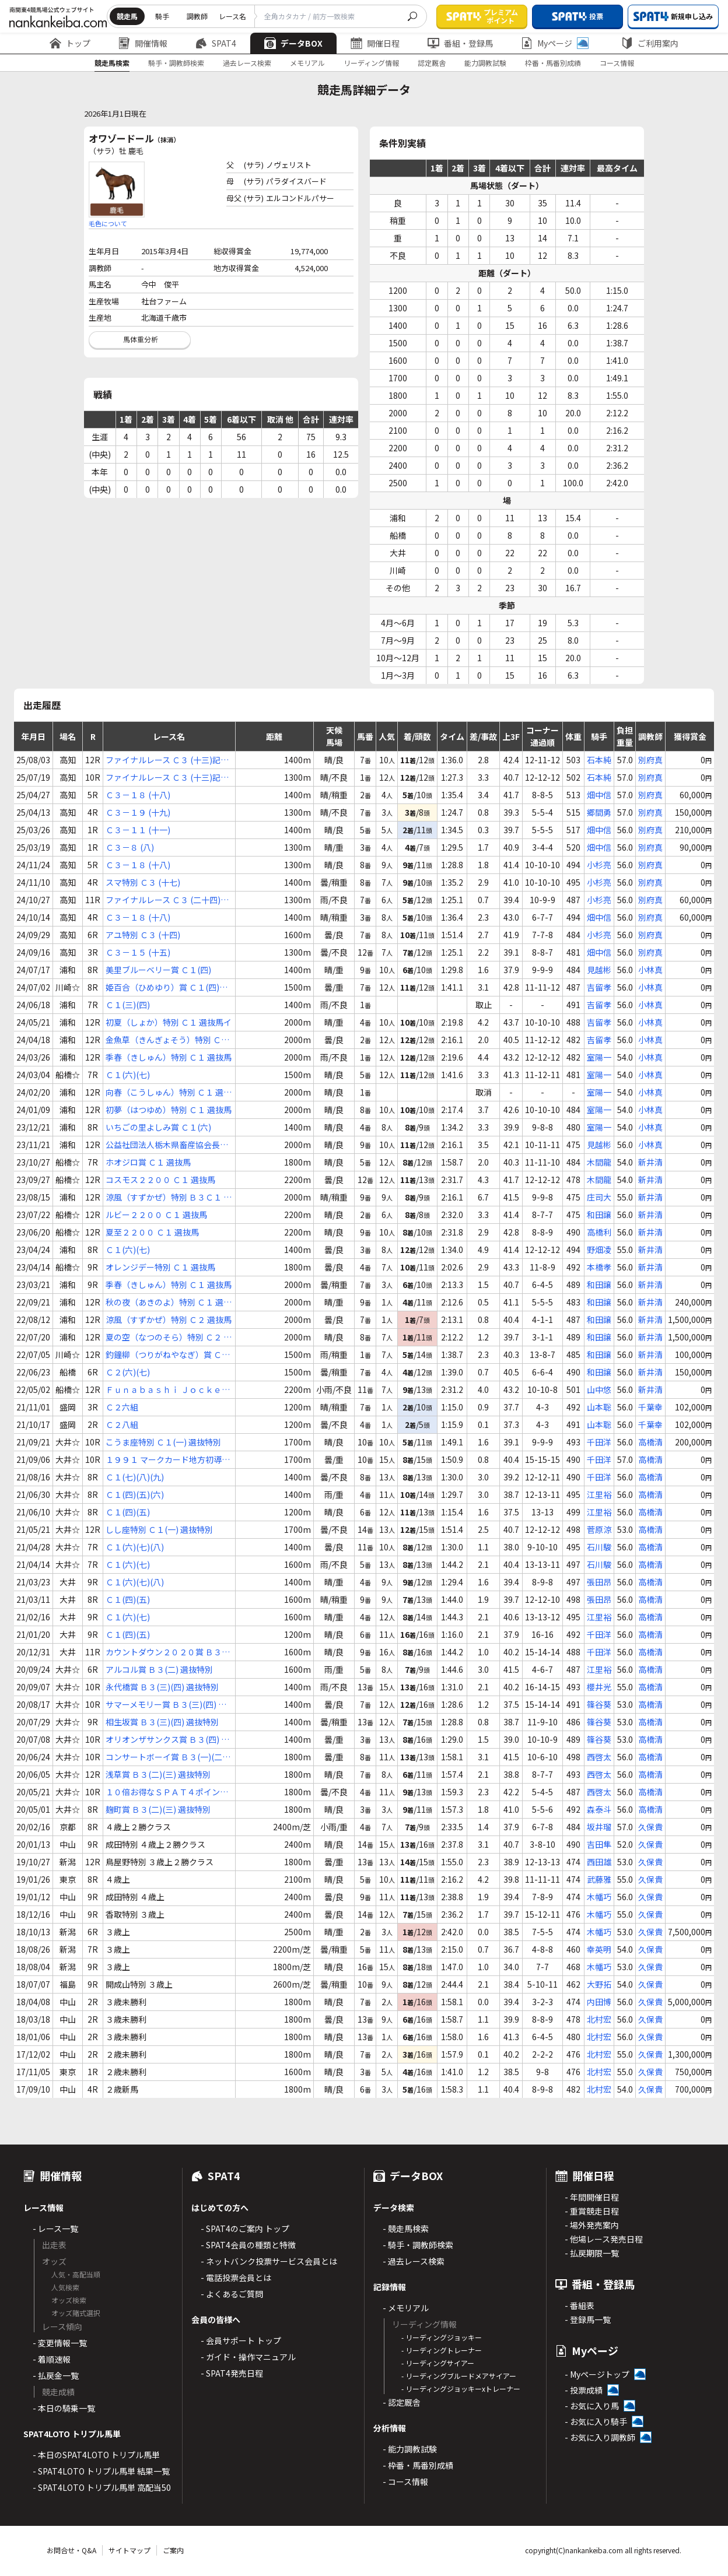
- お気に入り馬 (592, 2406)
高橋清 (650, 1442)
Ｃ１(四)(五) (128, 1512)
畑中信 (599, 795)
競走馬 (127, 16)
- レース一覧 (55, 2228)
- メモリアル (406, 2308)
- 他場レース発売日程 (604, 2239)
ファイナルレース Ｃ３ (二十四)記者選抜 (167, 900)
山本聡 (599, 1407)
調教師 (197, 16)
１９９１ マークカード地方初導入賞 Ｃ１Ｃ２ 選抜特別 (168, 1460)
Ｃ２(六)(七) (128, 1372)
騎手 (162, 16)
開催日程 (375, 43)
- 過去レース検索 (413, 2261)
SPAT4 (215, 43)
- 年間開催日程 (592, 2197)
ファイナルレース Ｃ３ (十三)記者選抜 (167, 760)
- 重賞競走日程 (592, 2211)
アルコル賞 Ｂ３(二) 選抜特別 (159, 1669)
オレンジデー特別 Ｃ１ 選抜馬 (160, 1267)
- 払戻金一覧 (56, 2375)
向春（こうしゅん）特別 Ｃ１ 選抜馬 (169, 1092)
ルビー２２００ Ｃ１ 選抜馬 (156, 1214)
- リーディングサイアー (437, 2363)
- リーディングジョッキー (441, 2337)
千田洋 (599, 1442)
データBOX (293, 43)
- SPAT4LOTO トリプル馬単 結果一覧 (101, 2471)
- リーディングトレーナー (441, 2350)
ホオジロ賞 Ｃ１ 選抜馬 (148, 1162)
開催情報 (142, 43)
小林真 (650, 969)
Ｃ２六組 (122, 1407)
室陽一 (599, 1057)
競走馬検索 (112, 63)
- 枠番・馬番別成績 (418, 2465)
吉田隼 (599, 1844)
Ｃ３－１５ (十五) (138, 952)
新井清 (650, 1162)
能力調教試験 (485, 63)
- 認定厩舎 (402, 2402)
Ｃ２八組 (122, 1424)
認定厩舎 (432, 63)
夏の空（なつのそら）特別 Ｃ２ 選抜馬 (169, 1337)
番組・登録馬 (460, 43)
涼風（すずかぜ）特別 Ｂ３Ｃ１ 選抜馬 (169, 1197)
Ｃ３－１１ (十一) (138, 830)
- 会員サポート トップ (241, 2340)
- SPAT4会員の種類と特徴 (248, 2245)
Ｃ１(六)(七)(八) (135, 1547)
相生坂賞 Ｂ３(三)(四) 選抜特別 (162, 1722)
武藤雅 (599, 1879)
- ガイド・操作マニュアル (248, 2357)
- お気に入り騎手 (596, 2421)
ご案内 (173, 2550)
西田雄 (599, 1862)
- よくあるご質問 (232, 2294)
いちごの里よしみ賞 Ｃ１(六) (158, 1127)
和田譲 (599, 1214)
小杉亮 (599, 865)
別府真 (650, 760)
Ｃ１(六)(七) (128, 1074)
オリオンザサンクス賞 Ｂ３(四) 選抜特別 (167, 1739)
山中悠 (599, 1389)
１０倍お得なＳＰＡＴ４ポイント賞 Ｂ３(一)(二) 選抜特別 (167, 1792)
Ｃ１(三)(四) (128, 1004)
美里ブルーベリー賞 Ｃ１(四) (158, 969)
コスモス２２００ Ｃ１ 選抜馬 (160, 1179)
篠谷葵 (599, 1704)
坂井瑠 (599, 1827)
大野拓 (599, 1984)
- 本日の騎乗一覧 (64, 2408)
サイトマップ (129, 2550)
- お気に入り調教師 (600, 2437)
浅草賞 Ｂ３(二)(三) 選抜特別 (158, 1774)
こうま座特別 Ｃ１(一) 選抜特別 (163, 1442)
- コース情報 (405, 2481)
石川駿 (599, 1547)
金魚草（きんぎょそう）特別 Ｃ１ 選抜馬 (167, 1040)
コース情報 (617, 63)
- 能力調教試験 (410, 2449)
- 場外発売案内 (592, 2225)
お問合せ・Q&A (71, 2550)
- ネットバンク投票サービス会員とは (269, 2261)
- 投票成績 (584, 2390)
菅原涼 (599, 1529)
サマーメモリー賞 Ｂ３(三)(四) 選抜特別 (166, 1704)
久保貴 (650, 1827)
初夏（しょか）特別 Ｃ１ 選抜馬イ (169, 1022)
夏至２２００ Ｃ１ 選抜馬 (152, 1232)
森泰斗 (599, 1809)
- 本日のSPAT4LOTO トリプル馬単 (96, 2455)
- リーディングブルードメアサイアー (458, 2376)
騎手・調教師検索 (176, 63)
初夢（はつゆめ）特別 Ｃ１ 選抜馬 (169, 1109)
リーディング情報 (371, 63)
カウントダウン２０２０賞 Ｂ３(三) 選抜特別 (164, 1652)
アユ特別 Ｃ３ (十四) (143, 934)
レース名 (232, 16)
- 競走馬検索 (406, 2228)
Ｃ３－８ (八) (130, 847)
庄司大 (599, 1197)
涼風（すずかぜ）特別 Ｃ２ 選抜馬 (169, 1319)
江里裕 (599, 1494)
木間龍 (599, 1162)
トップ (70, 43)
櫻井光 (599, 1687)
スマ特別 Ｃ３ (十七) (143, 882)
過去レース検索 (247, 63)
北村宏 (599, 2019)
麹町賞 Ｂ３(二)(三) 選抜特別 (158, 1809)
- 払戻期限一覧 (592, 2253)
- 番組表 (579, 2305)
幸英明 (599, 1949)
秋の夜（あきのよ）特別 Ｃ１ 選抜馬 (169, 1302)
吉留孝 (599, 987)
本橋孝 (599, 1267)
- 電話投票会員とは (236, 2277)
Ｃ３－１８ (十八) (138, 795)
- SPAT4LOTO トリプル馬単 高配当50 (102, 2487)
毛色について (108, 223)
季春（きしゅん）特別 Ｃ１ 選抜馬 (169, 1057)
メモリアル (307, 63)
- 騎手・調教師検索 (418, 2245)
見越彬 (599, 969)
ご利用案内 (649, 43)
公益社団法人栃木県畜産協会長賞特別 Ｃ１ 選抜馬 (167, 1145)
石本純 (599, 760)
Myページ (555, 43)
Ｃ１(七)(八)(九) (135, 1477)
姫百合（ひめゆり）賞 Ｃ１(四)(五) (162, 987)
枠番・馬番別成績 (553, 63)
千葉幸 (650, 1407)
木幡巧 (599, 1897)
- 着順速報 (52, 2359)
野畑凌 (599, 1249)
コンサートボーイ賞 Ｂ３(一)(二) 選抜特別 (165, 1757)
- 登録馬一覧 (588, 2319)
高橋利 (599, 1232)
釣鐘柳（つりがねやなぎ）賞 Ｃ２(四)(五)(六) (168, 1355)
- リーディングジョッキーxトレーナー (460, 2388)
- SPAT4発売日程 (232, 2373)
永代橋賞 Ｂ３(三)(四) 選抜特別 (162, 1687)
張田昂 (599, 1582)
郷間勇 (599, 812)
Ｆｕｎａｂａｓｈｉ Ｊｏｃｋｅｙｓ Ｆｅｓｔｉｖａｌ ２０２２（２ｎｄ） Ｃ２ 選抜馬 (169, 1390)
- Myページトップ (597, 2374)
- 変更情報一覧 (60, 2343)
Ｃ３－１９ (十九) (138, 812)
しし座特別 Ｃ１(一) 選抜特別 (159, 1529)
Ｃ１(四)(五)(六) (135, 1494)
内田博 (599, 2002)
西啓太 (599, 1757)
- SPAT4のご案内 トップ (245, 2228)
